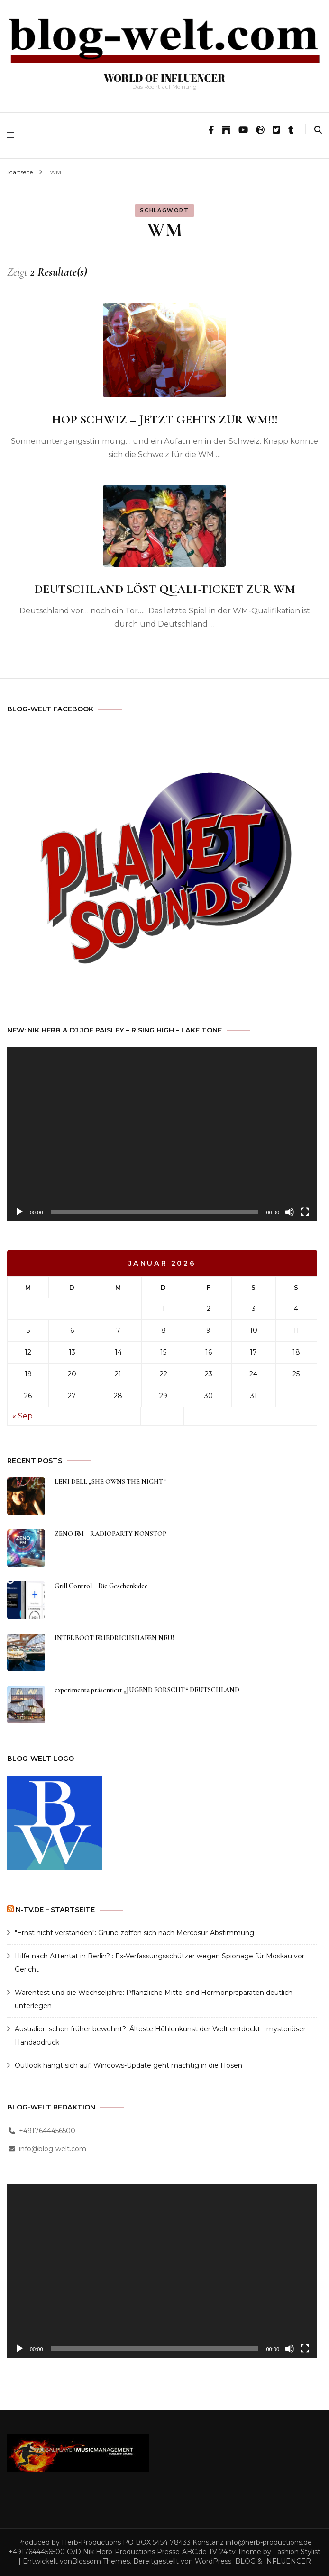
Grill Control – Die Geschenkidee (101, 1586)
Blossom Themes (101, 2561)
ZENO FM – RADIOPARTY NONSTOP (110, 1534)
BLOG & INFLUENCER (273, 2561)
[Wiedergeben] (19, 1212)
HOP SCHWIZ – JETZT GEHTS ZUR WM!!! (165, 419)
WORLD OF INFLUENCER (165, 78)
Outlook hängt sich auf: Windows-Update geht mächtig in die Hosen (128, 2065)
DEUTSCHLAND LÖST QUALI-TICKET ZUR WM (164, 589)
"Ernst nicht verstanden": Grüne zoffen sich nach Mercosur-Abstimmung (134, 1933)
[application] (162, 1134)
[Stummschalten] (289, 1212)
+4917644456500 (47, 2131)
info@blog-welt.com (52, 2149)
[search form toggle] (318, 130)
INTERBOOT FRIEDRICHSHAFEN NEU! (114, 1638)
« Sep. (23, 1415)
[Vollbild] (305, 1212)
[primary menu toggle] (13, 135)
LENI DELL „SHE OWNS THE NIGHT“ (110, 1482)
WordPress (213, 2561)
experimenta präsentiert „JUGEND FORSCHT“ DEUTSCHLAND (147, 1690)
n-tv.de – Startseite (55, 1909)
